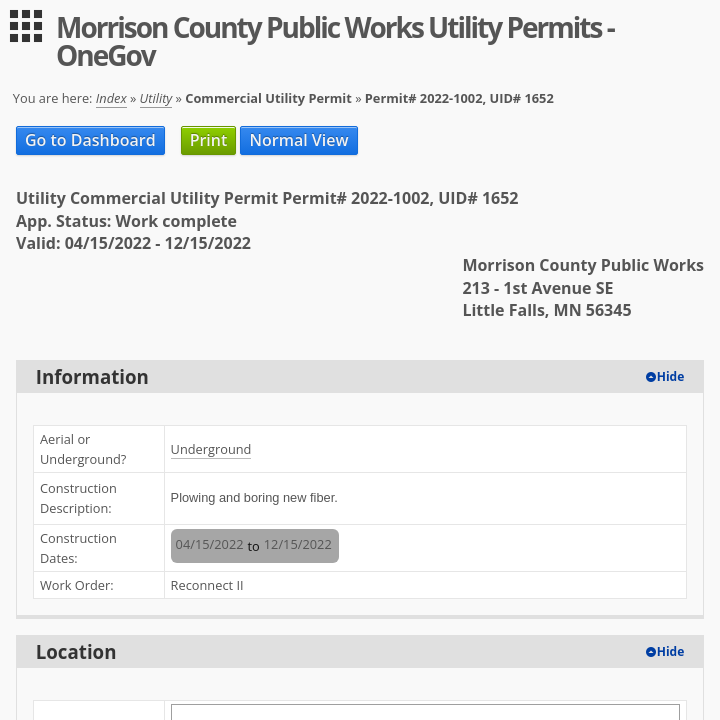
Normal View (298, 140)
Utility (156, 98)
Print (209, 140)
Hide (671, 376)
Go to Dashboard (90, 140)
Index (111, 98)
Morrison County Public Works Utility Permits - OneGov (335, 41)
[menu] (26, 26)
